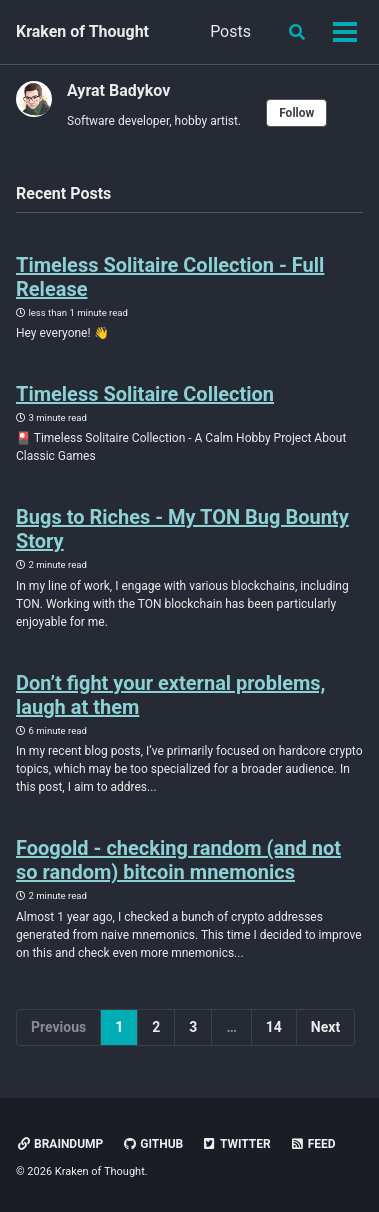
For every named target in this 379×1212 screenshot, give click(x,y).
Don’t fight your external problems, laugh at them (171, 695)
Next (325, 1027)
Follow (296, 113)
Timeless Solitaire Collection (145, 394)
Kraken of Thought (82, 31)
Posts (230, 31)
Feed (313, 1144)
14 (274, 1027)
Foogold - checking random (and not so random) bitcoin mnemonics (178, 860)
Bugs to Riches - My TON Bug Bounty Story (182, 529)
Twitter (236, 1144)
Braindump (59, 1144)
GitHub (152, 1144)
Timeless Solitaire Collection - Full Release (170, 277)
